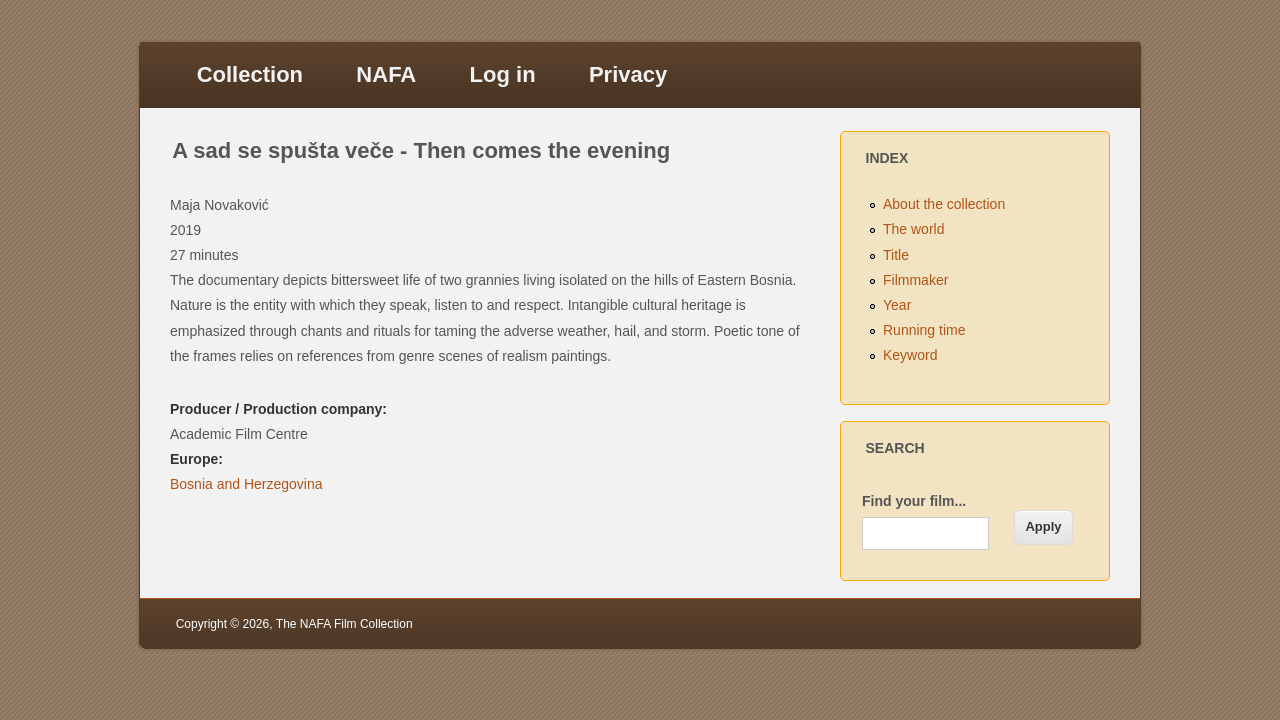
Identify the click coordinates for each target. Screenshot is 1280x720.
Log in (503, 74)
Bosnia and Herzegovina (246, 484)
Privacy (628, 74)
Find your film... (914, 501)
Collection (250, 74)
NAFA (386, 74)
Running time (924, 330)
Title (896, 255)
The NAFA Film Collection (344, 624)
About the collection (944, 204)
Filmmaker (915, 280)
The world (913, 229)
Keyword (910, 355)
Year (897, 305)
